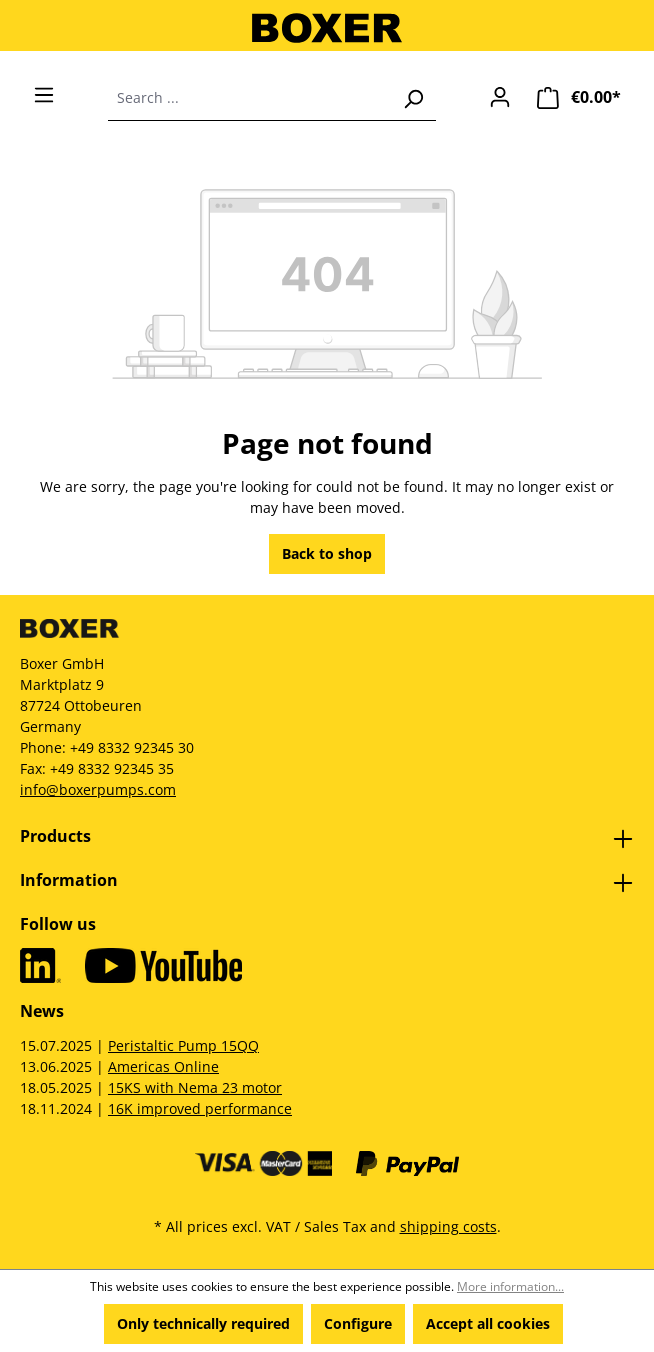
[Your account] (500, 97)
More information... (510, 1286)
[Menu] (44, 95)
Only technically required (203, 1323)
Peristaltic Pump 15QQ (183, 1045)
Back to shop (327, 553)
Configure (358, 1323)
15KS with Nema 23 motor (195, 1087)
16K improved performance (200, 1108)
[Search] (413, 98)
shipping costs (448, 1226)
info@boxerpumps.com (98, 789)
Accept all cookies (488, 1323)
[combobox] (249, 98)
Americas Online (163, 1066)
